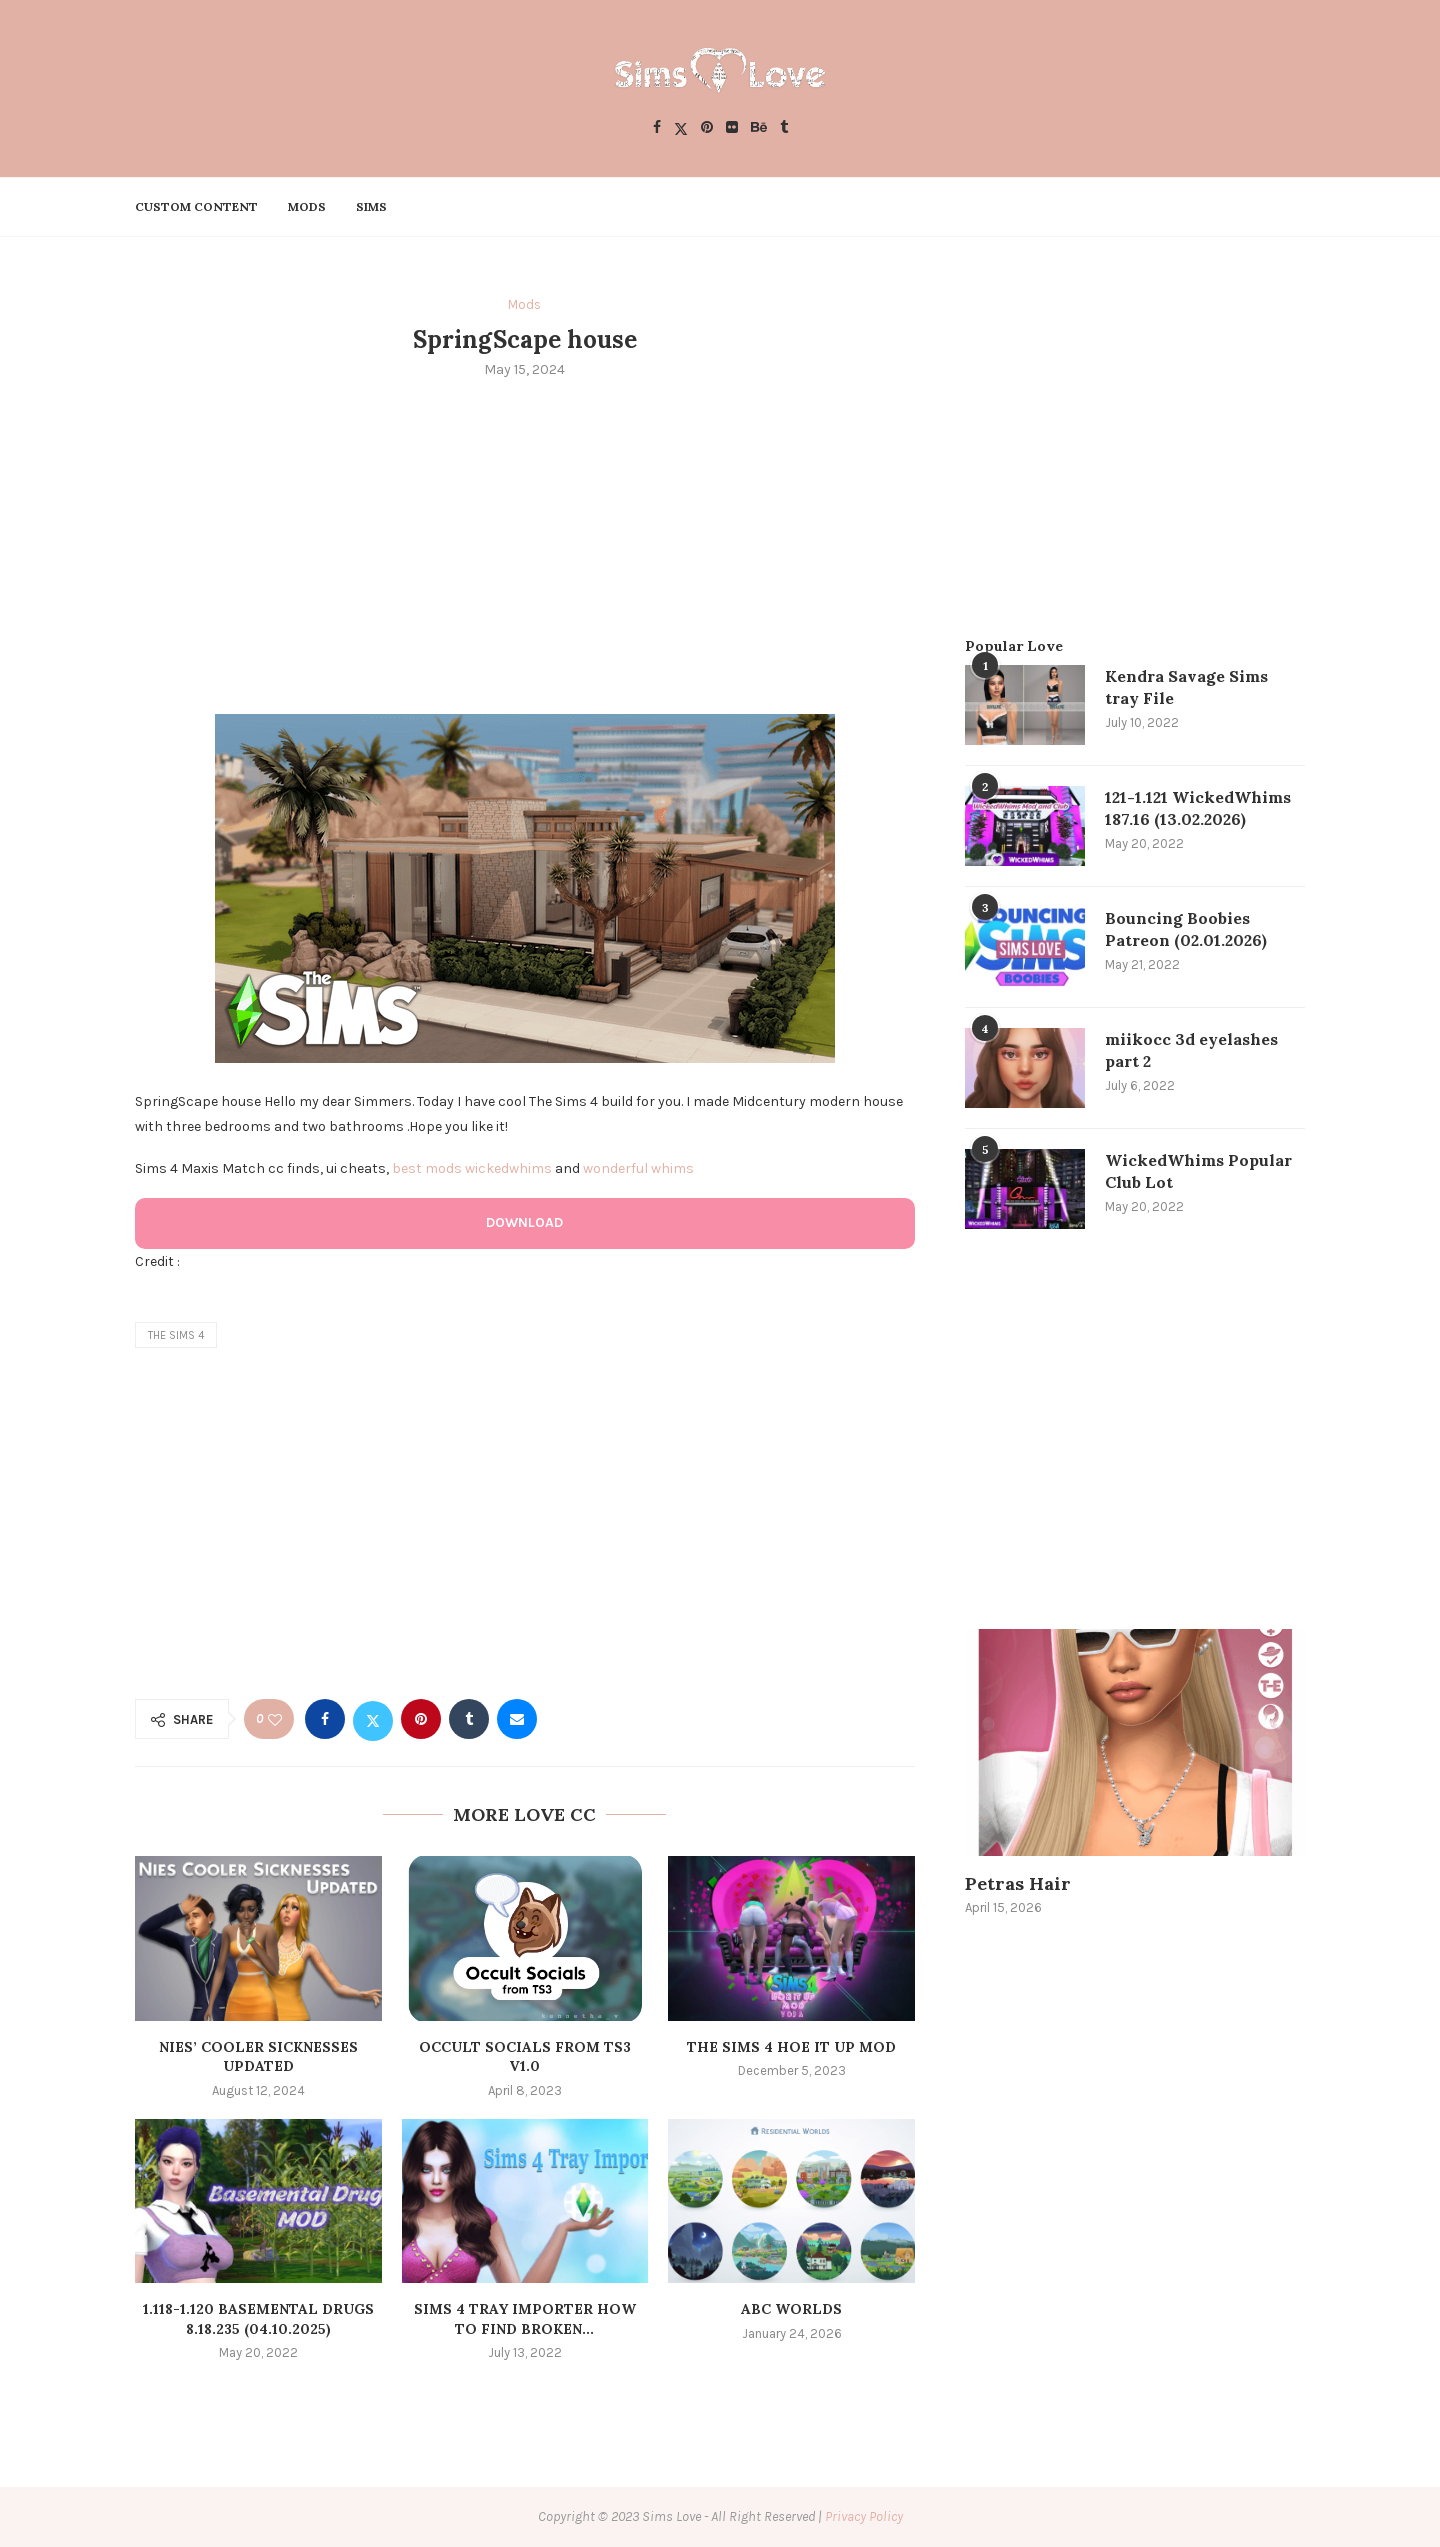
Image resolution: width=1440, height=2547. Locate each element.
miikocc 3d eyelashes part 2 (1191, 1050)
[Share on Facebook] (325, 1719)
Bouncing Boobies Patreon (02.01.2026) (1186, 929)
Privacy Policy (864, 2516)
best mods (427, 1168)
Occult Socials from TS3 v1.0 (525, 2057)
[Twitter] (681, 128)
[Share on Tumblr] (469, 1719)
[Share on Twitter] (373, 1719)
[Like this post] (275, 1719)
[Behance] (759, 128)
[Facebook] (657, 128)
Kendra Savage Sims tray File (1186, 687)
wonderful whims (638, 1168)
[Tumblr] (784, 128)
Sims (371, 206)
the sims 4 (176, 1335)
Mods (307, 206)
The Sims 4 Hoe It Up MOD (791, 2047)
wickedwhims (508, 1168)
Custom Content (196, 206)
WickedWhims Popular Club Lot (1198, 1171)
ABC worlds (791, 2309)
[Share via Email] (517, 1719)
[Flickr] (732, 128)
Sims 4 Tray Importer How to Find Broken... (525, 2319)
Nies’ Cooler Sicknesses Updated (258, 2057)
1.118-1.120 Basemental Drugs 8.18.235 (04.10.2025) (258, 2319)
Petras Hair (1018, 1883)
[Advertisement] (525, 544)
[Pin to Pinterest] (421, 1719)
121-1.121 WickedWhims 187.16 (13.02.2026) (1198, 808)
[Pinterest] (707, 128)
